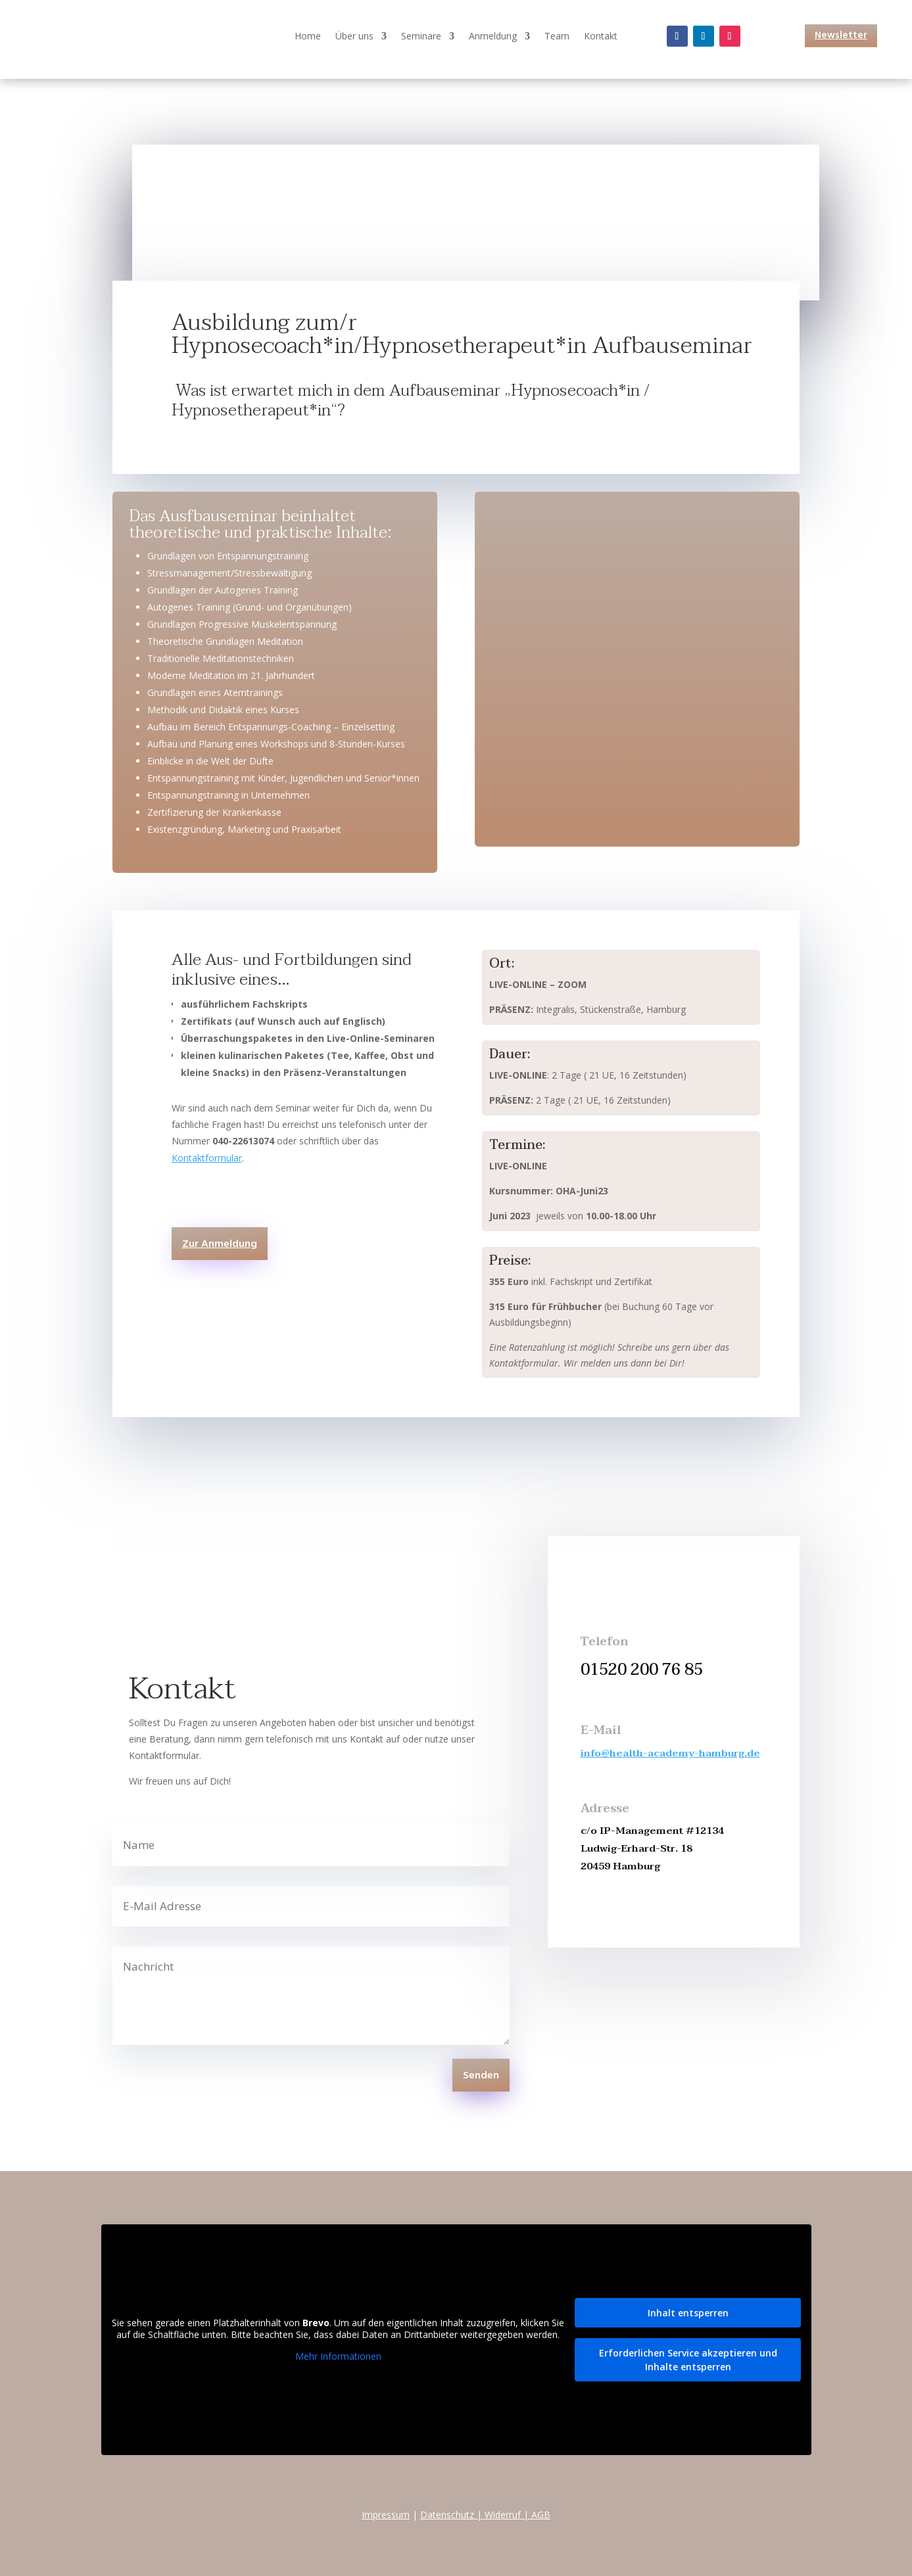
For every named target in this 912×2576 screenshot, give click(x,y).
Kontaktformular (207, 1158)
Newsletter (841, 35)
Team (556, 37)
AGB (540, 2514)
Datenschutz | (452, 2514)
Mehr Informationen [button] (338, 2356)
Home (308, 37)
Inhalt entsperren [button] (687, 2313)
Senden (481, 2075)
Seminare (421, 37)
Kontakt (600, 37)
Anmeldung (493, 37)
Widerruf (503, 2514)
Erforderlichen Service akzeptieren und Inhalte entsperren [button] (687, 2360)
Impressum (386, 2514)
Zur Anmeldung (219, 1244)
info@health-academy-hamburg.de (670, 1753)
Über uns (354, 37)
